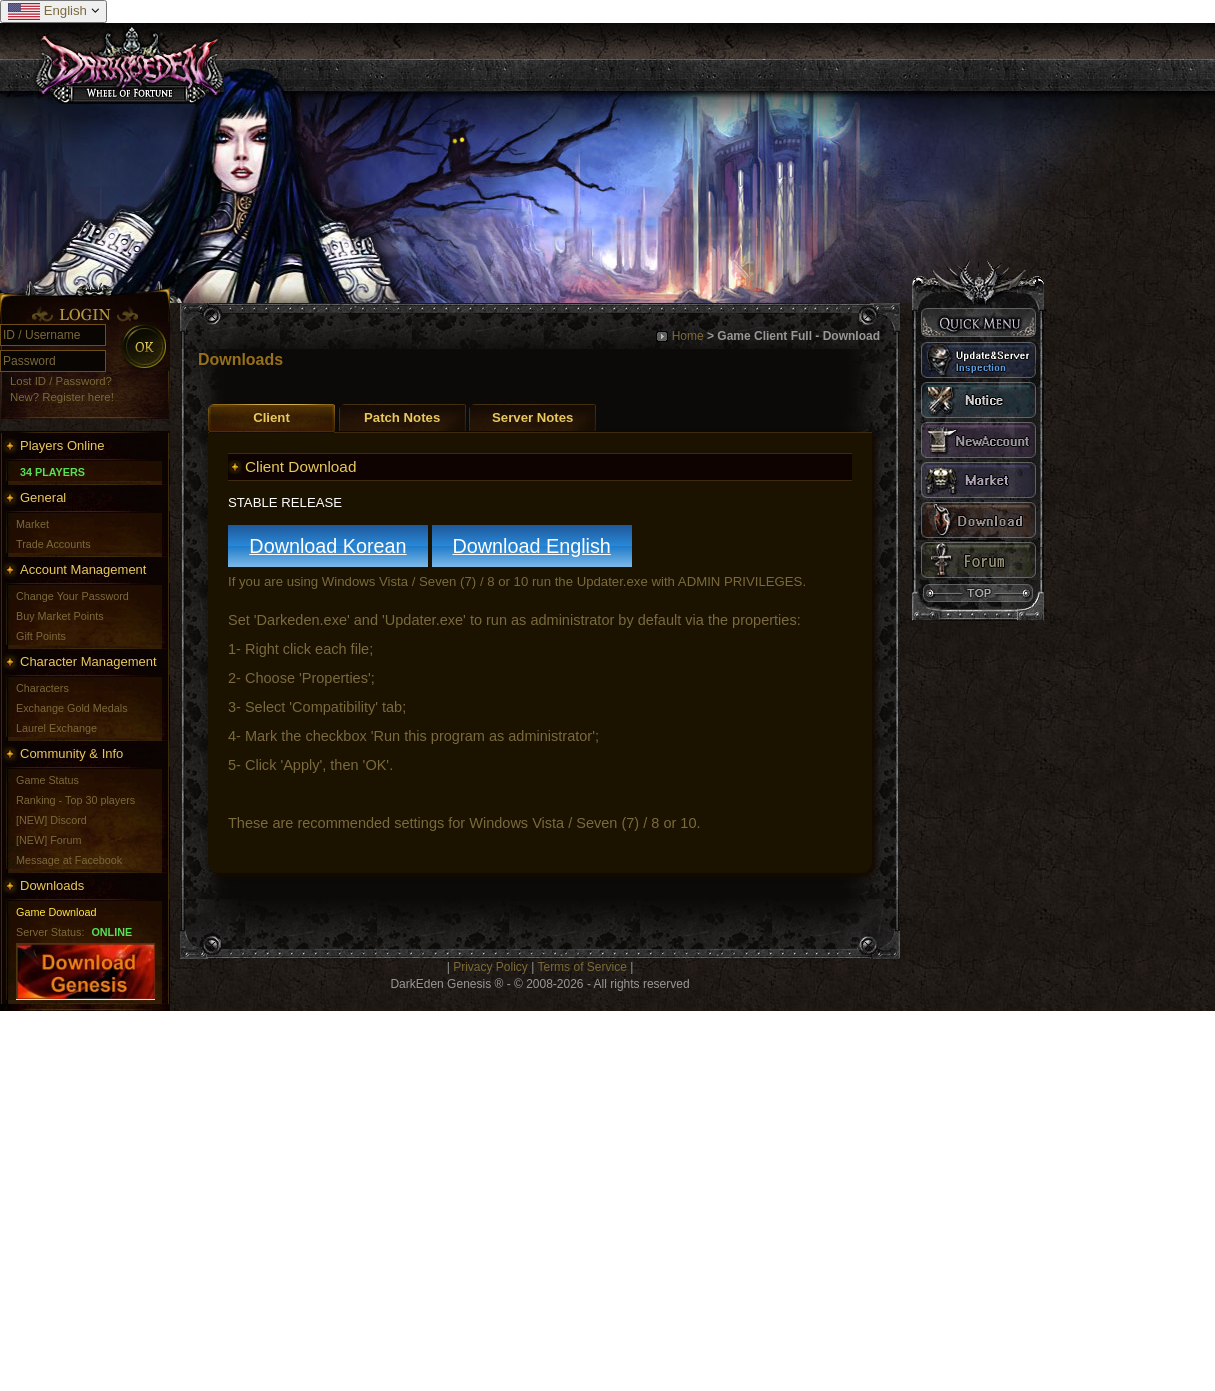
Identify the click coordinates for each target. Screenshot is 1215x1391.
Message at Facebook (69, 860)
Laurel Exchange (56, 728)
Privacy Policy (490, 967)
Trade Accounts (53, 544)
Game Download (56, 912)
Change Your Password (72, 596)
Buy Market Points (60, 616)
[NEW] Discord (51, 820)
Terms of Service (581, 967)
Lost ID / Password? (61, 381)
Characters (42, 688)
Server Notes (532, 417)
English (53, 11)
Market (32, 524)
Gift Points (41, 636)
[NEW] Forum (48, 840)
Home (688, 336)
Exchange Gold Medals (72, 708)
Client (271, 417)
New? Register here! (62, 397)
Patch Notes (402, 417)
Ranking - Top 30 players (75, 800)
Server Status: (50, 932)
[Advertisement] (187, 1198)
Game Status (47, 780)
